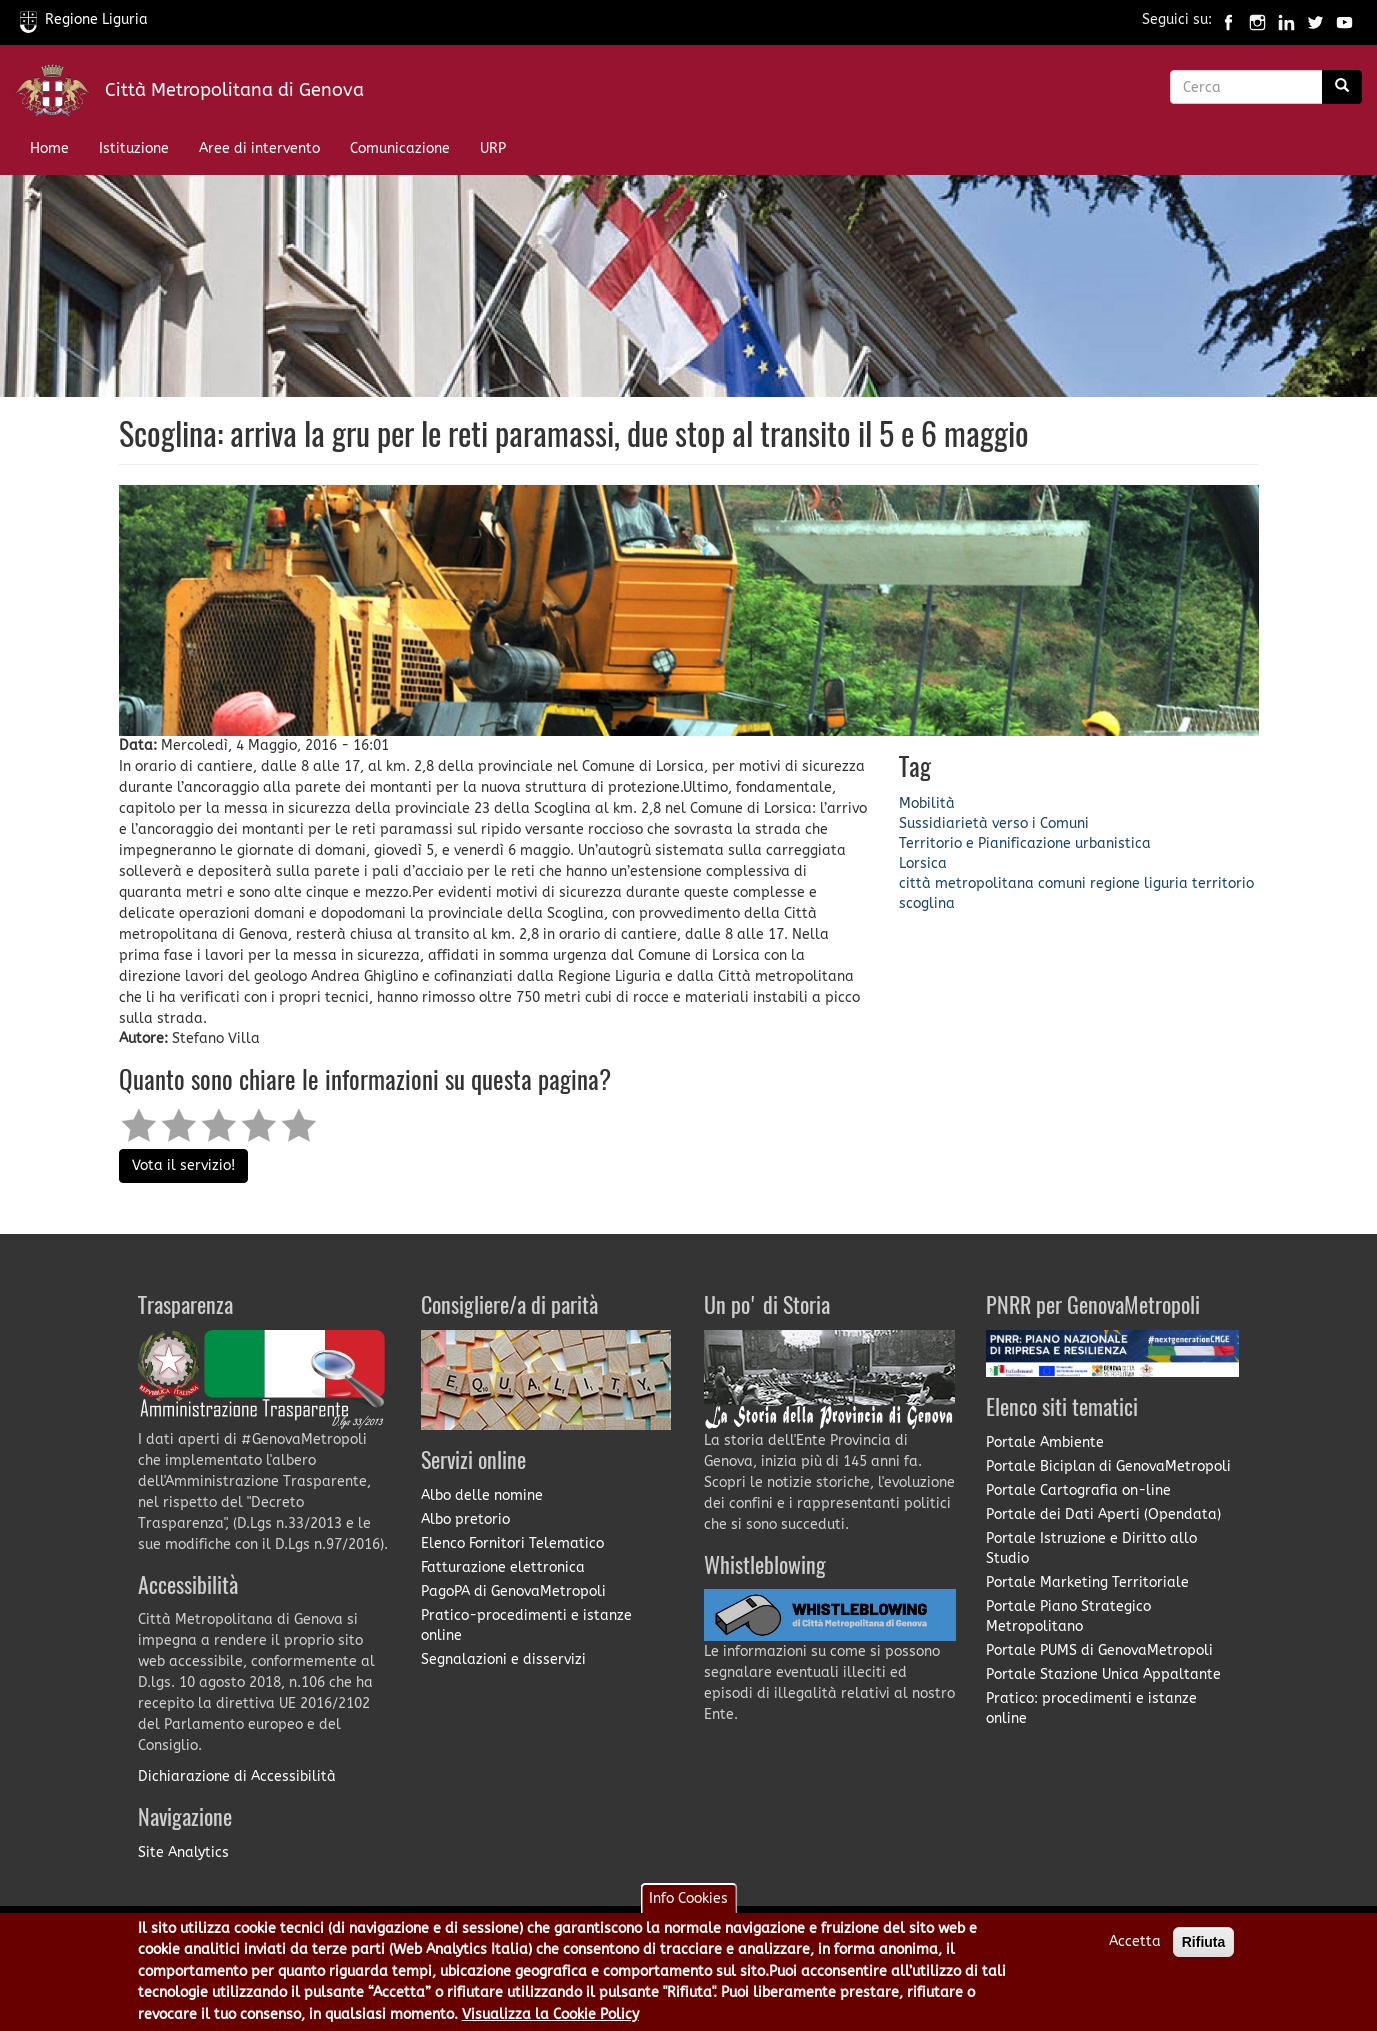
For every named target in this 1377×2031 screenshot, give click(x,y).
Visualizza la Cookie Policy (550, 2015)
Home (49, 148)
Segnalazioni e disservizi (503, 1659)
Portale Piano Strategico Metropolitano (1068, 1616)
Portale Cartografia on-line (1078, 1490)
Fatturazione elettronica (503, 1567)
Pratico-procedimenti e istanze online (526, 1625)
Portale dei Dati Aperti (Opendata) (1103, 1514)
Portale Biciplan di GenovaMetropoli (1108, 1466)
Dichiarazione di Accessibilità (237, 1776)
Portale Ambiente (1045, 1442)
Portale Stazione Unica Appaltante (1103, 1674)
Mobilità (927, 803)
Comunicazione (400, 148)
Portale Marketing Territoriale (1087, 1582)
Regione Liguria (84, 19)
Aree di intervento (259, 148)
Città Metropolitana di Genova (234, 90)
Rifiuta (1204, 1943)
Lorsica (923, 863)
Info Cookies (688, 1899)
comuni (1062, 883)
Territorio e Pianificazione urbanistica (1025, 843)
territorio (1223, 883)
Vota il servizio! (183, 1165)
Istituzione (134, 148)
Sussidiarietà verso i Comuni (994, 823)
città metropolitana (966, 883)
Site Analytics (183, 1852)
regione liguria (1139, 883)
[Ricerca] (1342, 87)
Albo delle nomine (482, 1495)
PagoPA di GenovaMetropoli (513, 1591)
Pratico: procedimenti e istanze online (1091, 1708)
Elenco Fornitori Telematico (512, 1543)
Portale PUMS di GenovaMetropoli (1099, 1650)
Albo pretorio (465, 1519)
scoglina (927, 903)
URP (493, 148)
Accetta (1135, 1942)
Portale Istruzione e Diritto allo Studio (1091, 1548)
